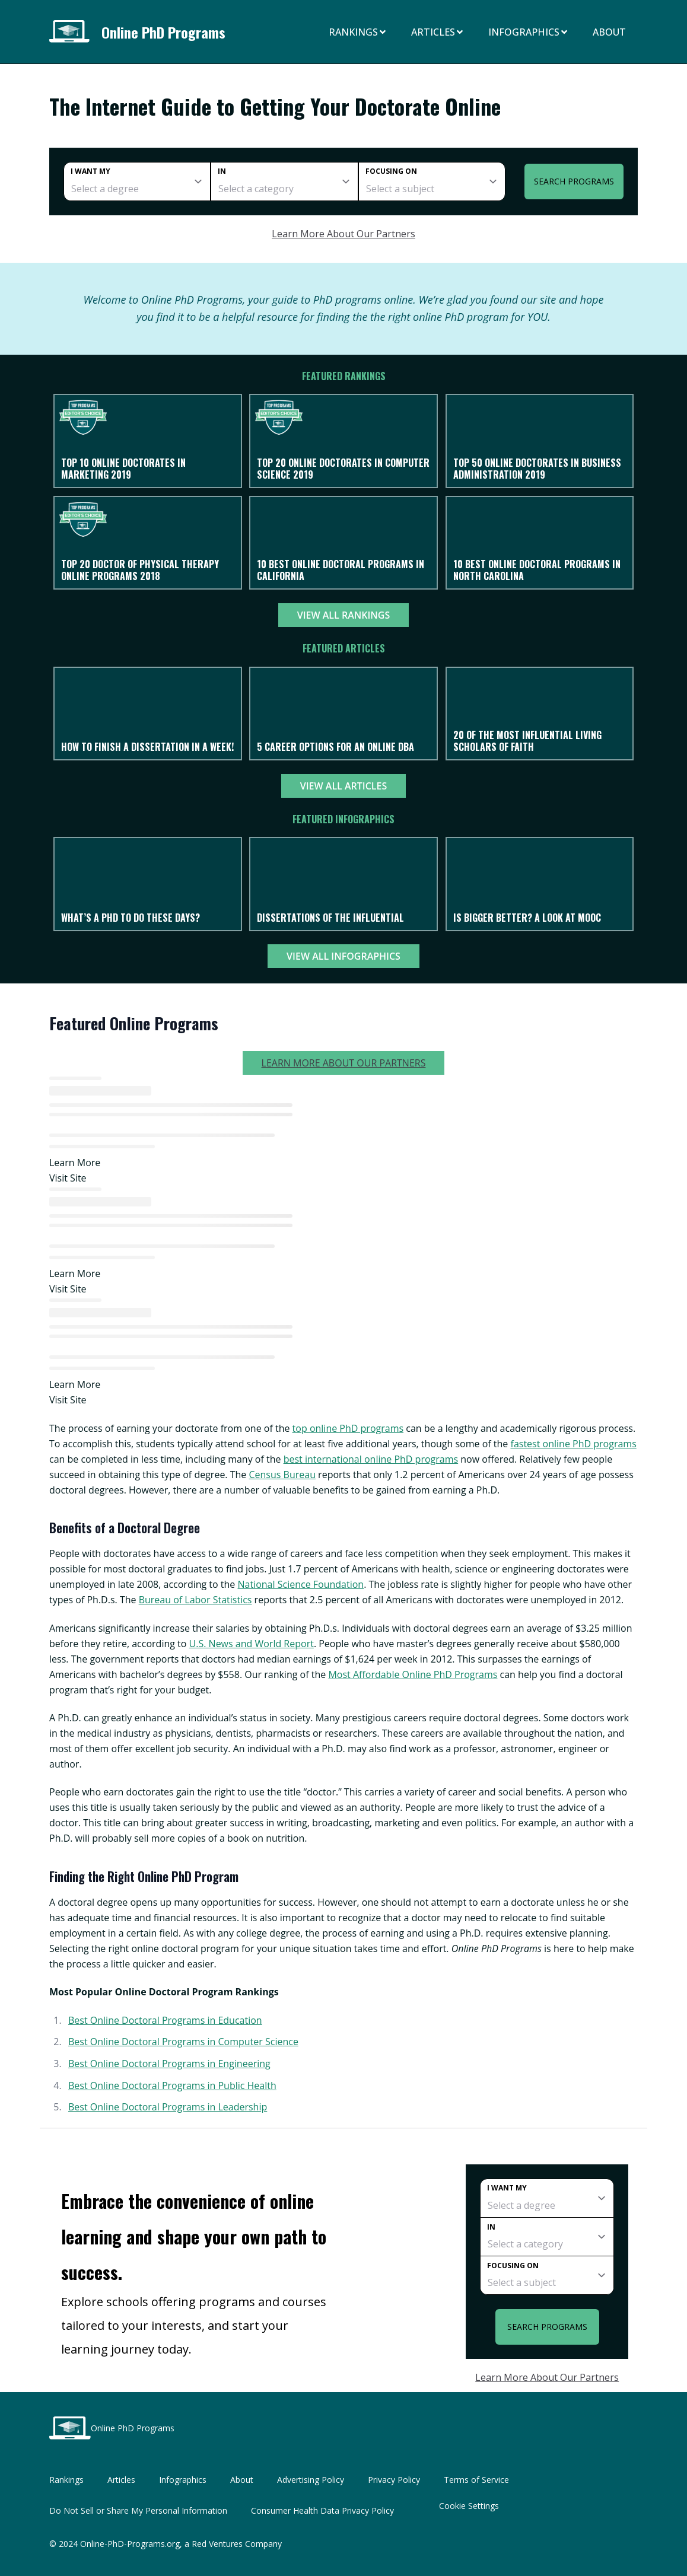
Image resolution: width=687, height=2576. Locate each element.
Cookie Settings (469, 2505)
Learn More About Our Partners (343, 233)
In (222, 171)
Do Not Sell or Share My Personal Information (138, 2510)
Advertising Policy (310, 2479)
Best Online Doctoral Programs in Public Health (172, 2085)
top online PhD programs (347, 1428)
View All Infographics (343, 956)
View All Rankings (343, 615)
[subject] (431, 181)
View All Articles (343, 785)
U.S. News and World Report (251, 1643)
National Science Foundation (301, 1584)
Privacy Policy (394, 2479)
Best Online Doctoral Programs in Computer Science (183, 2041)
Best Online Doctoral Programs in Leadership (167, 2106)
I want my (90, 171)
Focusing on (391, 171)
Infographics (528, 32)
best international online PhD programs (371, 1459)
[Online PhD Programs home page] (73, 31)
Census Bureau (282, 1474)
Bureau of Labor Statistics (195, 1599)
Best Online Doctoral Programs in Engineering (169, 2063)
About (609, 32)
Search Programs (574, 181)
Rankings (358, 32)
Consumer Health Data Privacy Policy (322, 2510)
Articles (438, 32)
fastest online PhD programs (574, 1443)
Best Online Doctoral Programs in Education (165, 2020)
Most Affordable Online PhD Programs (412, 1674)
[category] (284, 181)
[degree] (137, 181)
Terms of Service (476, 2479)
